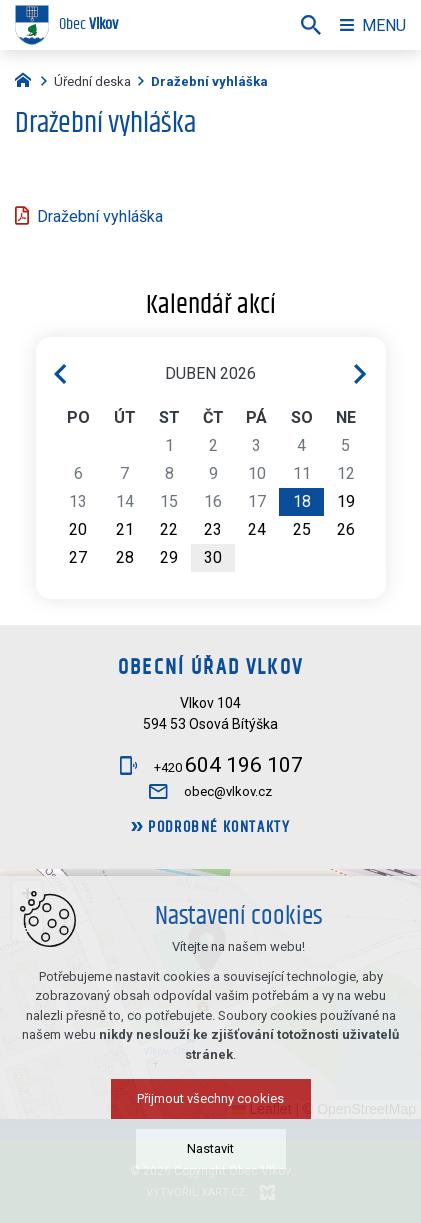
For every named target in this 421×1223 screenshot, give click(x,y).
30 (213, 557)
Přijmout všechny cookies (210, 1194)
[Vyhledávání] (311, 25)
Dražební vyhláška (100, 216)
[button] (207, 947)
